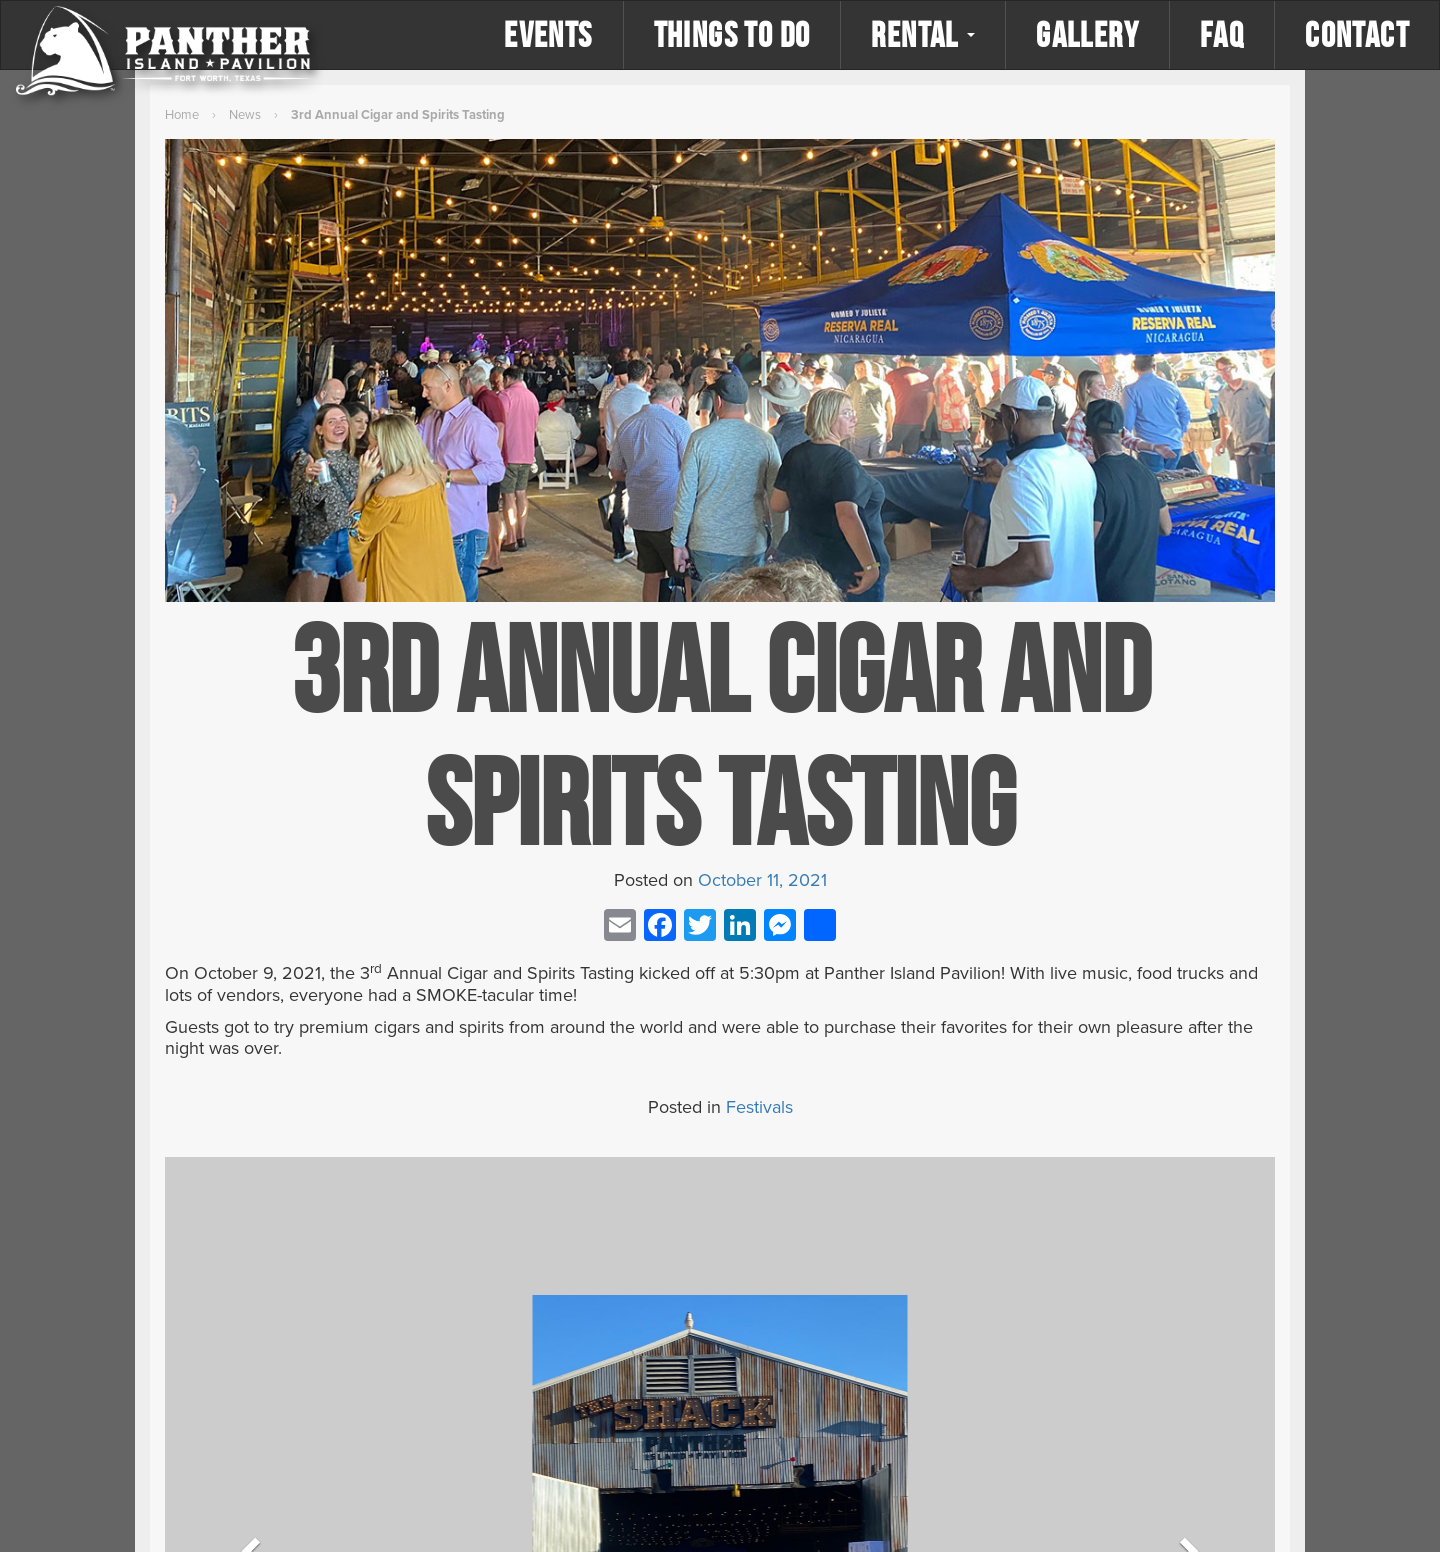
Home (182, 115)
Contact (1357, 34)
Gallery (1087, 34)
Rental (923, 34)
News (245, 115)
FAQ (1222, 34)
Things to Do (732, 34)
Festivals (759, 1107)
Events (548, 34)
